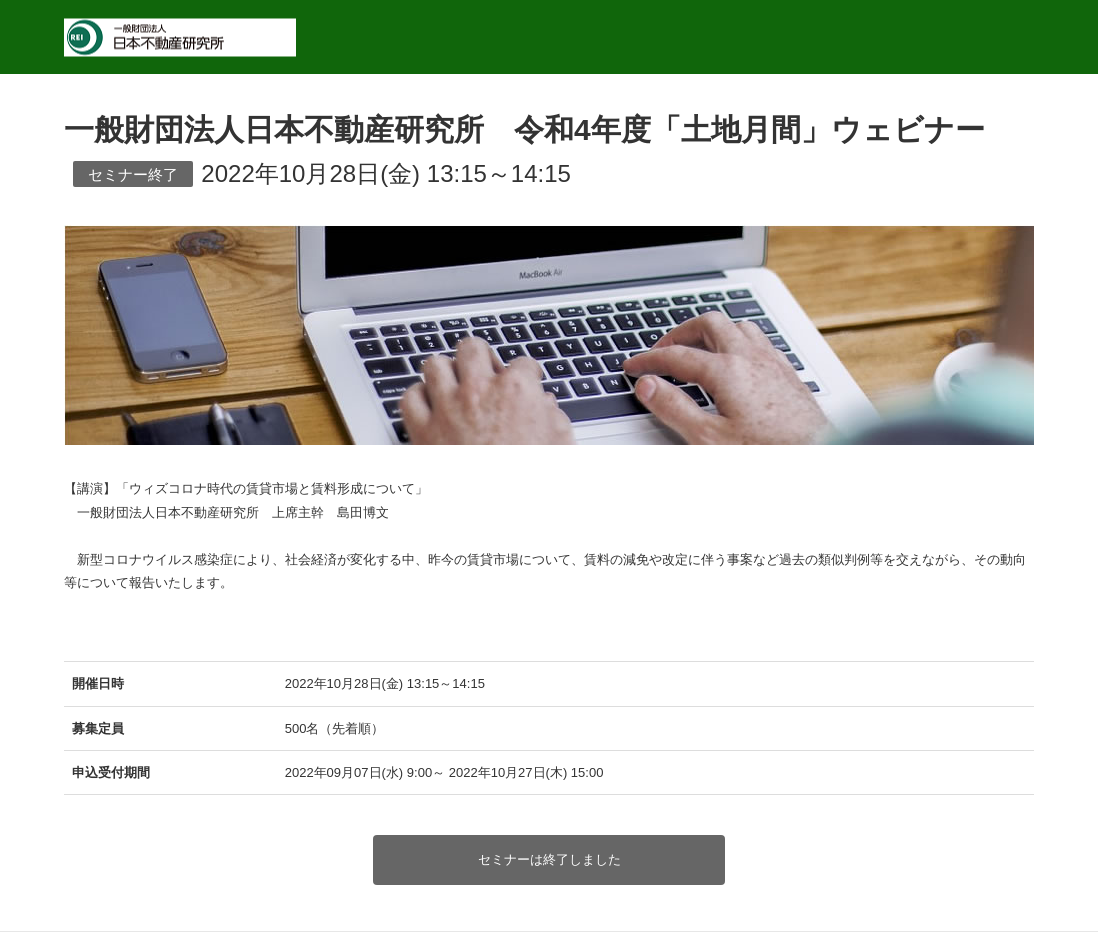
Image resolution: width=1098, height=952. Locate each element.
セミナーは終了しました (549, 859)
